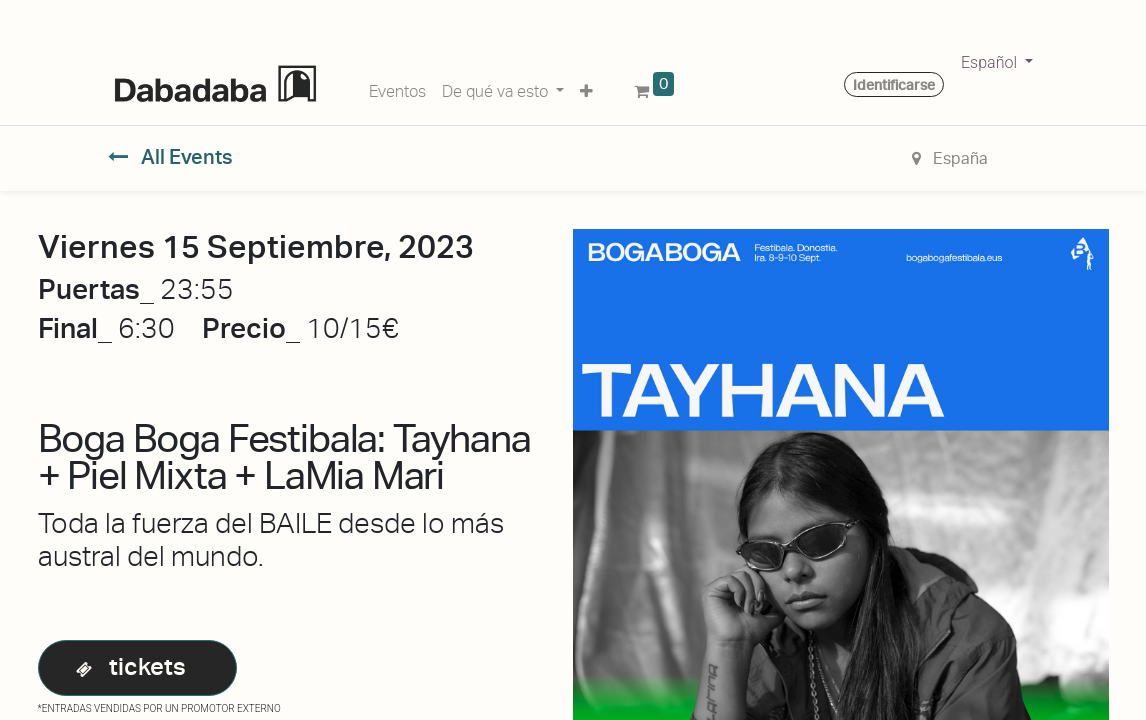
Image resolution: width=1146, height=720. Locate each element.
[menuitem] (397, 88)
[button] (586, 88)
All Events (170, 157)
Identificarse (894, 85)
